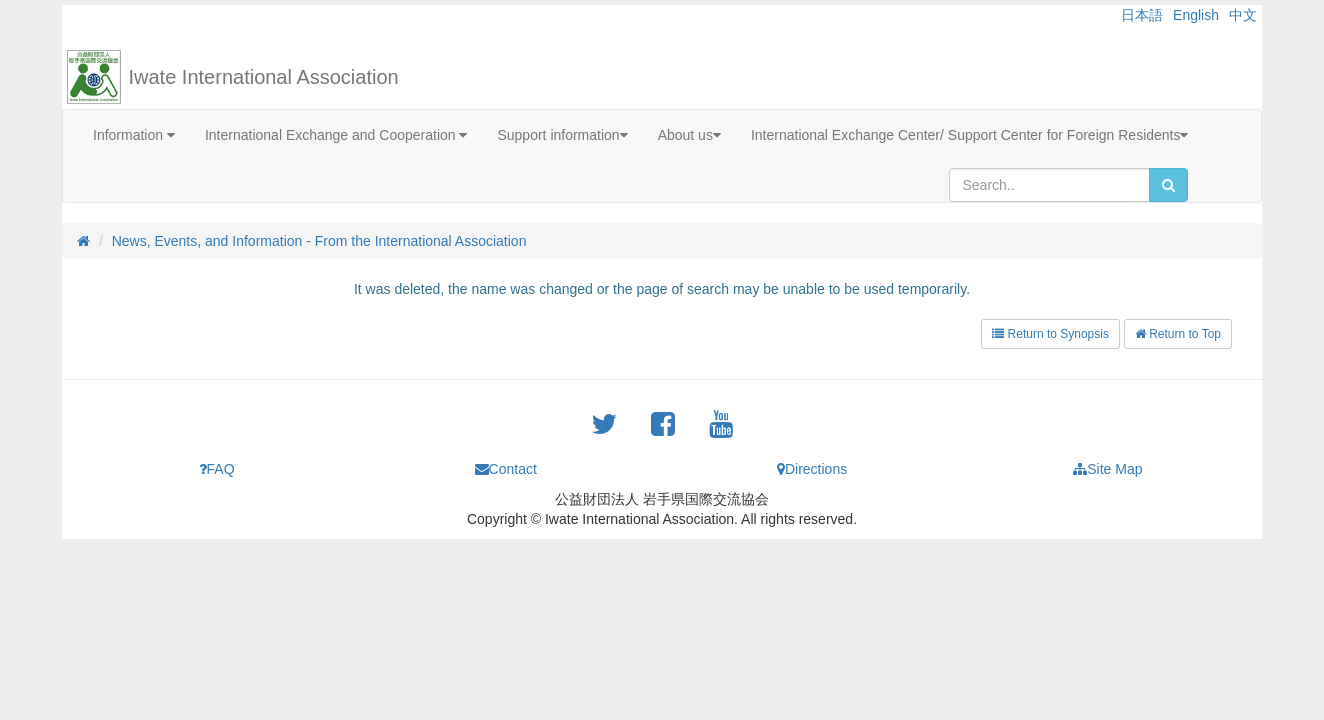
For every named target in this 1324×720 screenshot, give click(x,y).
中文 (1243, 15)
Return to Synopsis (1050, 334)
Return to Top (1178, 334)
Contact (506, 469)
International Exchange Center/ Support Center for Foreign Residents (970, 135)
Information (134, 135)
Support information (562, 135)
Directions (812, 469)
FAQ (217, 469)
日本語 (1142, 15)
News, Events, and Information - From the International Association (319, 241)
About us (689, 135)
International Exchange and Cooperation (336, 135)
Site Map (1107, 469)
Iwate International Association (264, 77)
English (1196, 15)
